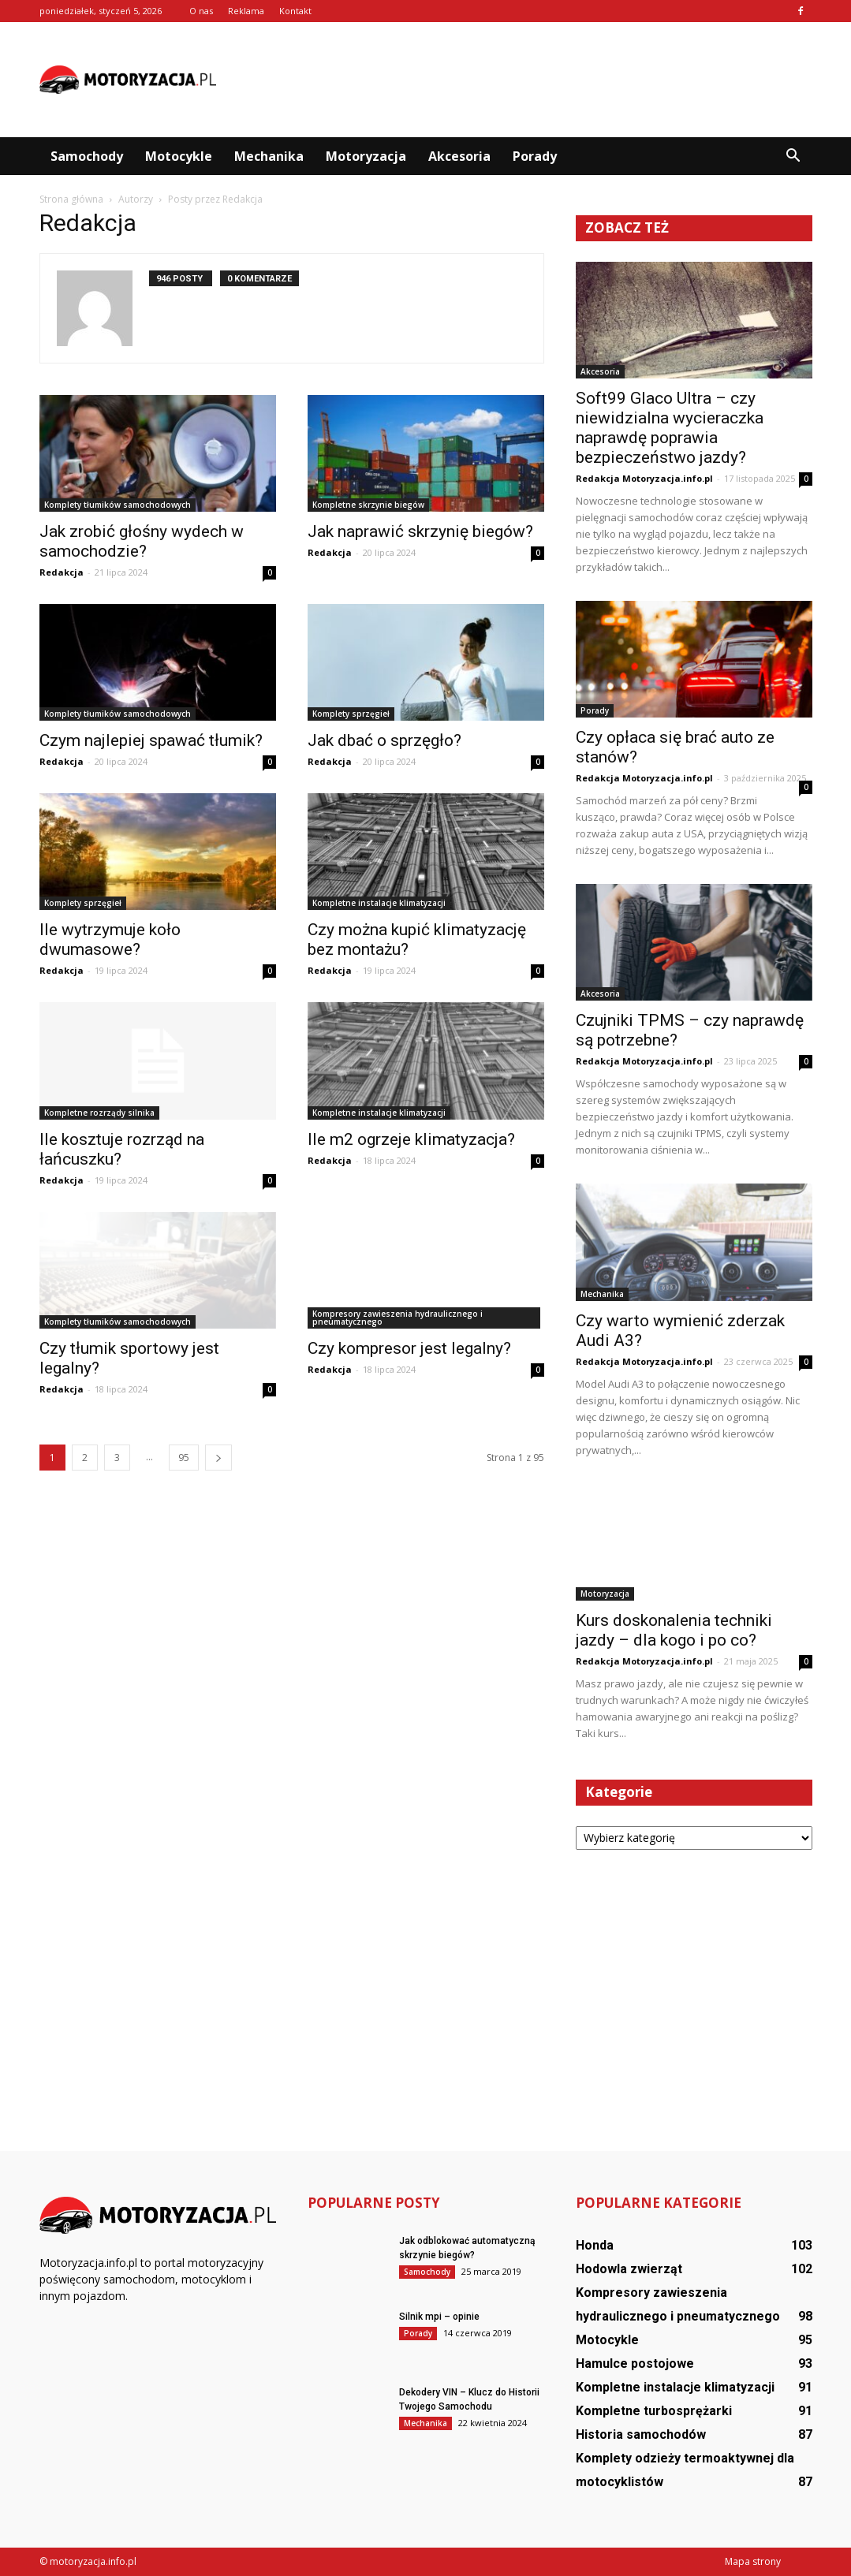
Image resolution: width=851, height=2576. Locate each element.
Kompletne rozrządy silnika (99, 1112)
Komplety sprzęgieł (351, 713)
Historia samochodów (641, 2434)
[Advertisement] (525, 79)
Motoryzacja (366, 156)
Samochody (86, 156)
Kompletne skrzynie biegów (368, 504)
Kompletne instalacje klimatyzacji (379, 902)
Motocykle (178, 156)
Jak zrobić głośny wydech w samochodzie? (141, 541)
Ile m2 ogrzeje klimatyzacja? (411, 1139)
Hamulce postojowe (635, 2363)
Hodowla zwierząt (629, 2268)
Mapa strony (753, 2561)
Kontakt (295, 11)
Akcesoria (459, 156)
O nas (201, 11)
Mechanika (269, 156)
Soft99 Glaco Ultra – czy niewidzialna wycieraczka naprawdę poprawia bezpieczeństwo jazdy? (669, 428)
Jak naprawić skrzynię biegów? (420, 531)
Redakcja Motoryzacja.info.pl (644, 478)
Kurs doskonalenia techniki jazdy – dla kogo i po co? (674, 1630)
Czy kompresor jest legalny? (409, 1348)
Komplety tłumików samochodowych (117, 504)
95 (183, 1457)
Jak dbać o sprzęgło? (384, 740)
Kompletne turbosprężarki (654, 2410)
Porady (535, 156)
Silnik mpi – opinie (439, 2316)
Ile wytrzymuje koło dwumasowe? (110, 939)
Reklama (246, 11)
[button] (793, 156)
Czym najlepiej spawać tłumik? (151, 740)
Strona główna (71, 199)
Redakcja (61, 572)
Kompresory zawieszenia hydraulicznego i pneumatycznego (397, 1317)
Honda (595, 2245)
